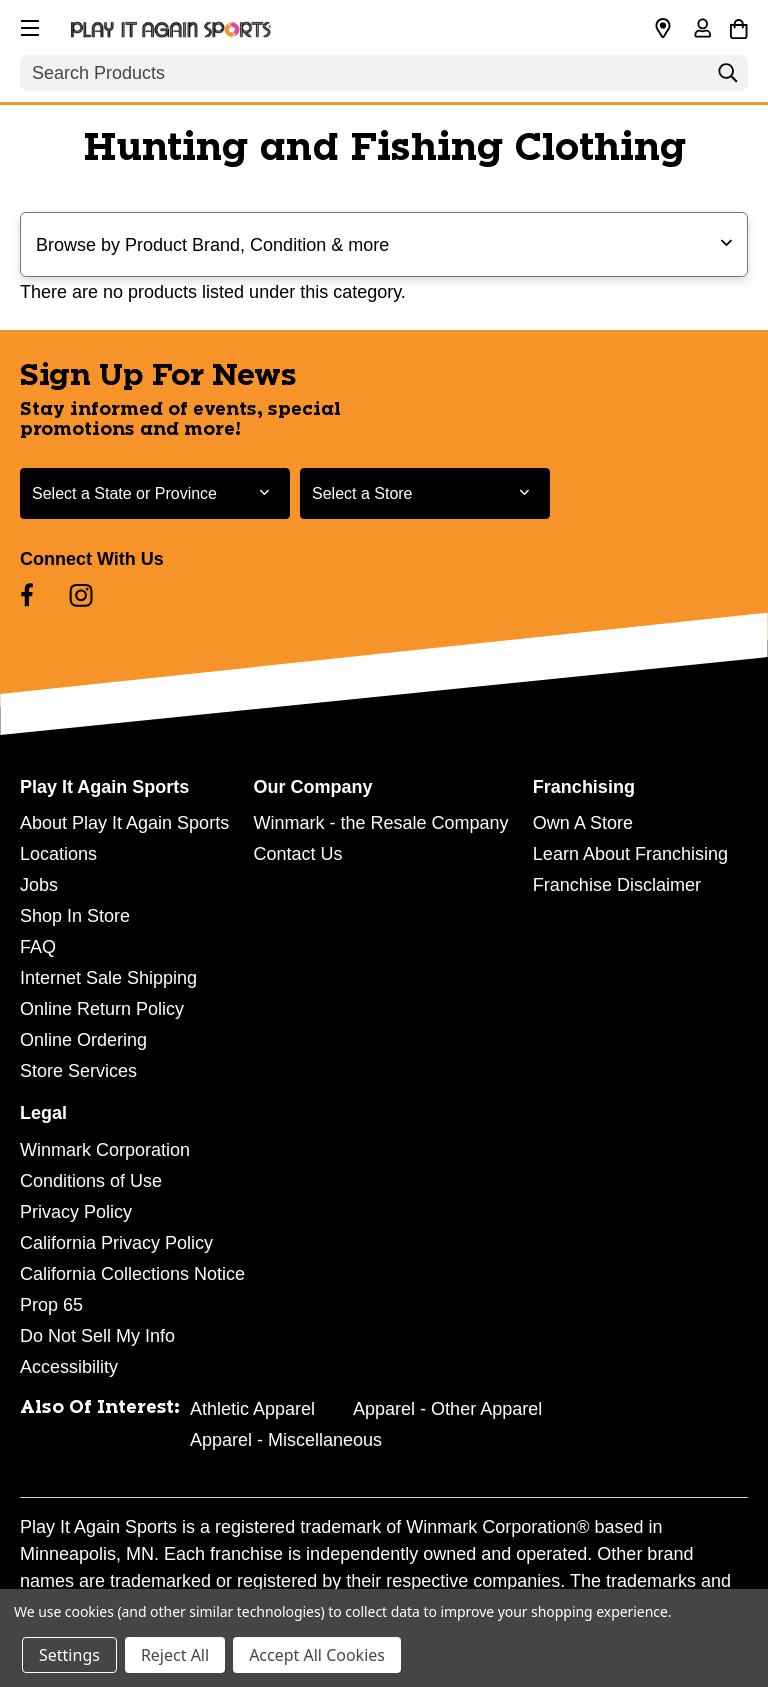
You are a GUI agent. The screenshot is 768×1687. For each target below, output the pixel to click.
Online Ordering (83, 1040)
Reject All (175, 1655)
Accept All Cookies (317, 1655)
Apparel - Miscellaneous (286, 1440)
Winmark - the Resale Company (380, 823)
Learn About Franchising (630, 854)
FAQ (38, 947)
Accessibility (69, 1367)
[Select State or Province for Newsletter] (155, 493)
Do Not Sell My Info (97, 1336)
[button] (28, 25)
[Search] (728, 78)
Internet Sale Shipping (108, 978)
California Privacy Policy (116, 1243)
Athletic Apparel (252, 1409)
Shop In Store (75, 916)
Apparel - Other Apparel (447, 1409)
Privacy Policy (76, 1212)
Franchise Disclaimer (617, 885)
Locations (58, 854)
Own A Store (583, 823)
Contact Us (297, 854)
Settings (69, 1655)
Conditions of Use (91, 1181)
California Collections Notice (132, 1274)
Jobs (39, 885)
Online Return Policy (102, 1009)
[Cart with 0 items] (738, 26)
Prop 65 (51, 1305)
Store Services (78, 1071)
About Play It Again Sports (124, 823)
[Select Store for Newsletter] (425, 493)
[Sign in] (702, 30)
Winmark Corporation (105, 1150)
